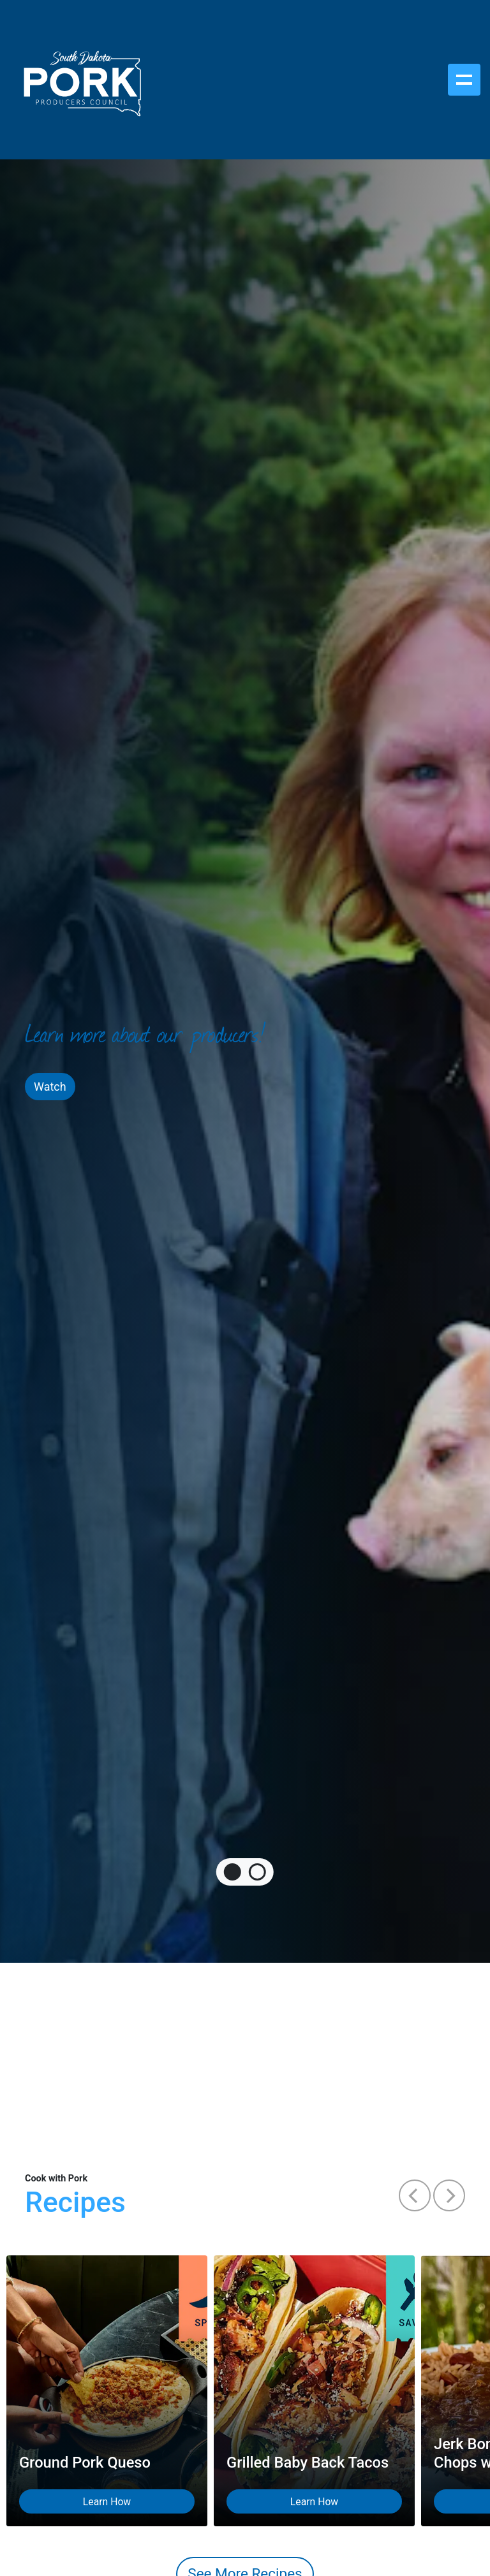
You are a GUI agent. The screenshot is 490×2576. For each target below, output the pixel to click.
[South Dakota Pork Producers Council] (81, 79)
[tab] (232, 1872)
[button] (415, 2195)
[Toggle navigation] (464, 80)
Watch (50, 1086)
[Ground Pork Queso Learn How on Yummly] (106, 2390)
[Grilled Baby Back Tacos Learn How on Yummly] (314, 2390)
